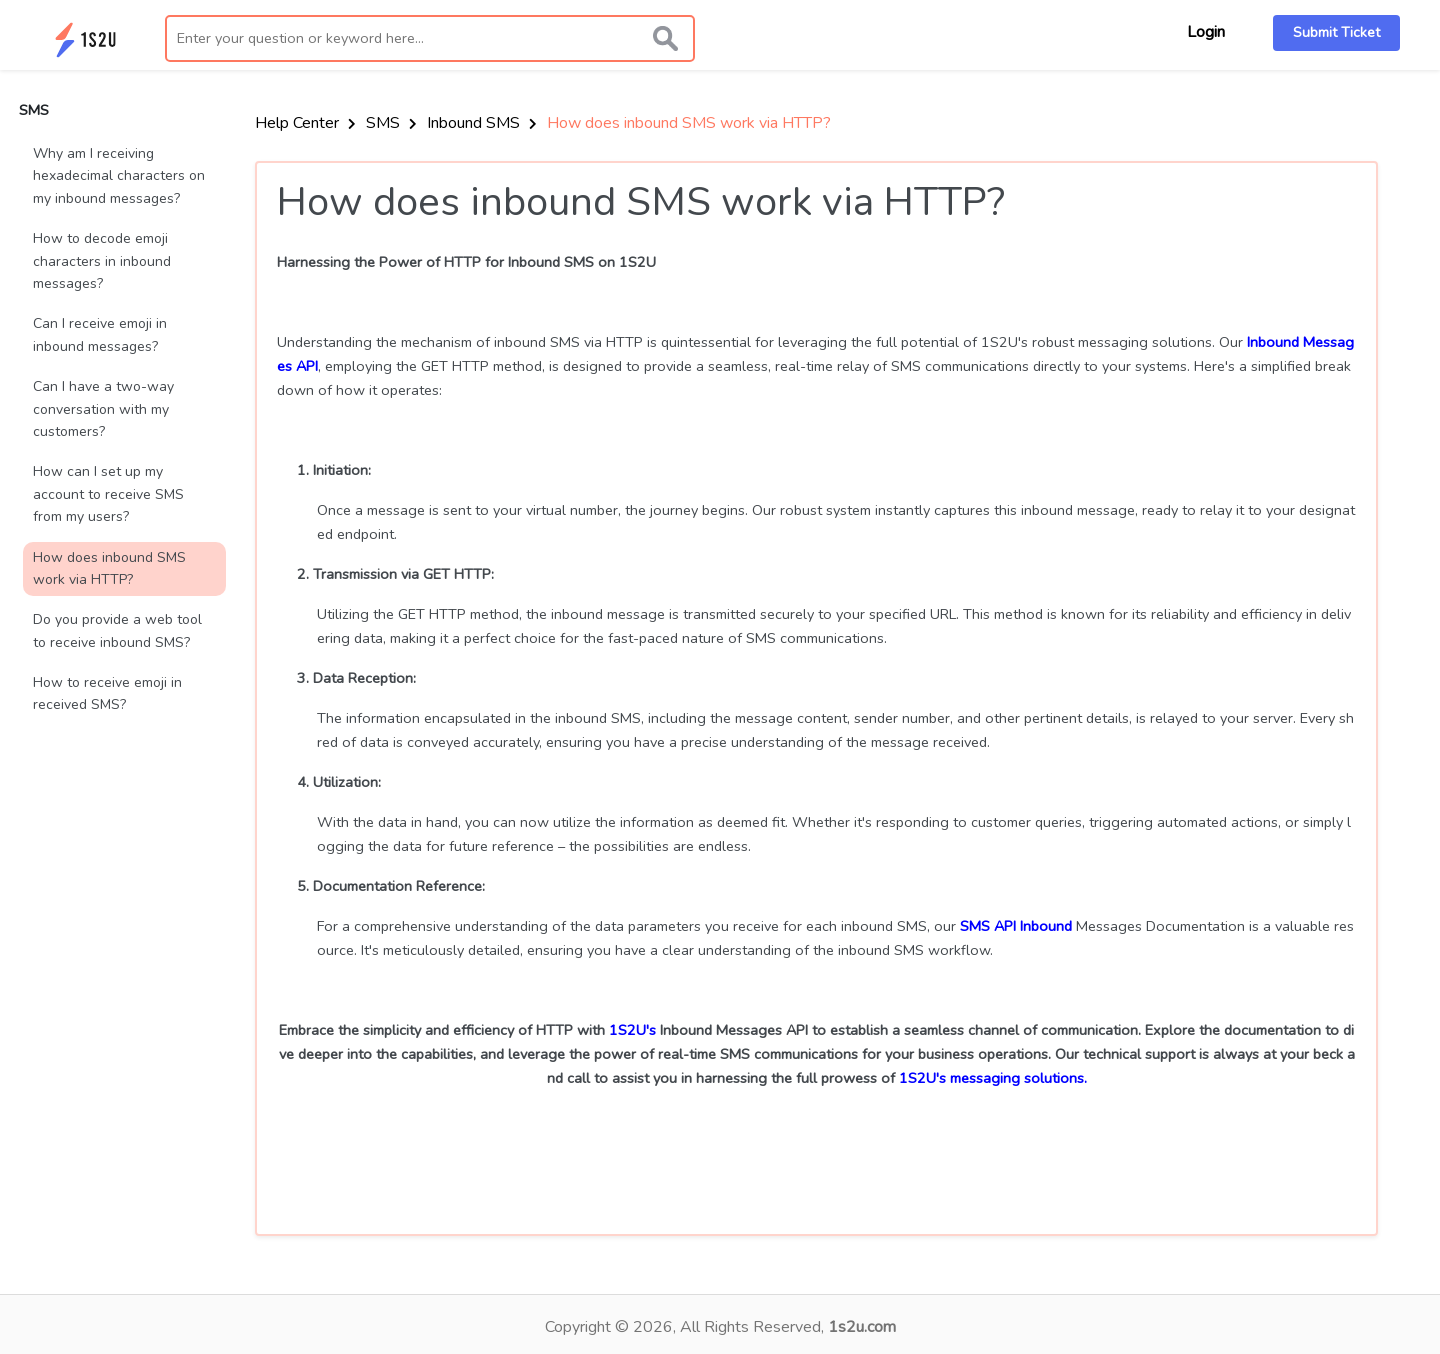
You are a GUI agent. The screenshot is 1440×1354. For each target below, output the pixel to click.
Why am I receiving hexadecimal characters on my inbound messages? (119, 176)
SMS (391, 123)
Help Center (305, 123)
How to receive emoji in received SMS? (107, 693)
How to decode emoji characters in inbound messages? (102, 261)
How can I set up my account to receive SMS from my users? (108, 494)
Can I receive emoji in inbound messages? (100, 334)
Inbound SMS (482, 123)
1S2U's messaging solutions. (993, 1078)
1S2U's (632, 1030)
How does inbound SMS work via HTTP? (109, 568)
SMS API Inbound (1016, 926)
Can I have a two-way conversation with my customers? (103, 409)
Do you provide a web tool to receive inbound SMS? (117, 630)
